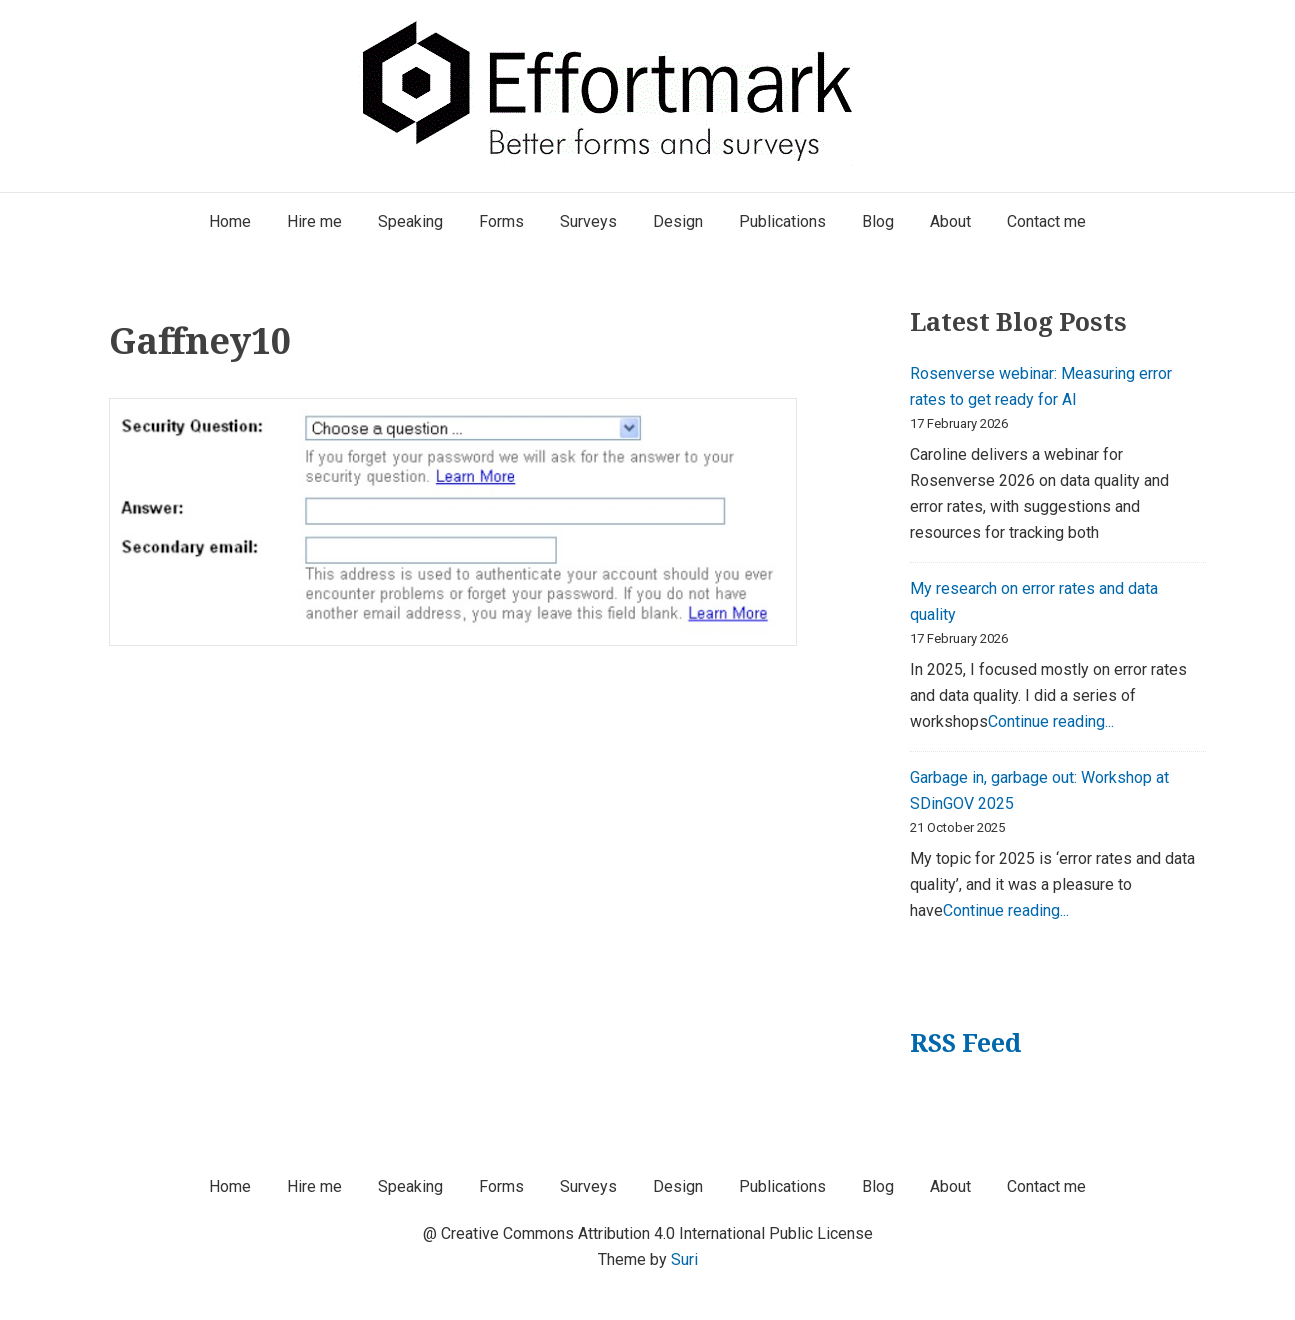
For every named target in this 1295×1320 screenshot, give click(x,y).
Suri (684, 1259)
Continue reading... (1051, 721)
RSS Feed (965, 1042)
